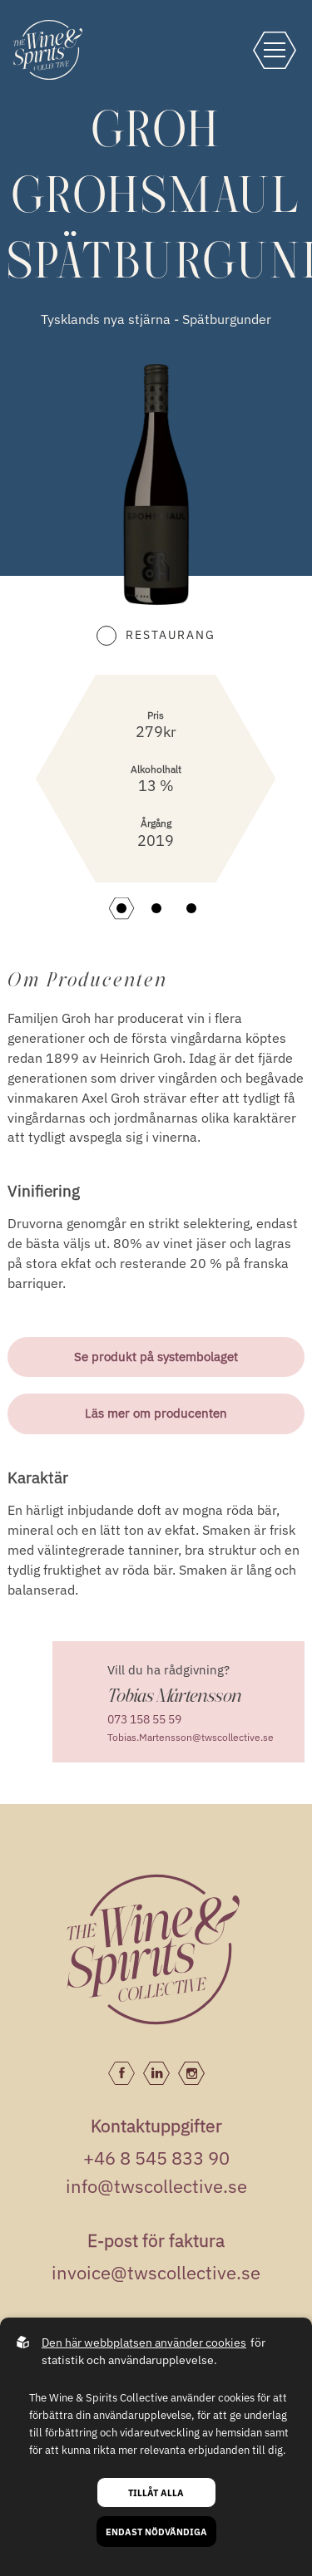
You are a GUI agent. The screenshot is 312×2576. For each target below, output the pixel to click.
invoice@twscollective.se (156, 2272)
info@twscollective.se (156, 2186)
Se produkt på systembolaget (156, 1356)
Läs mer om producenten (156, 1413)
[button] (121, 908)
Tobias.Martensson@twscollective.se (190, 1737)
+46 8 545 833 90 (156, 2158)
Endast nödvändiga (156, 2531)
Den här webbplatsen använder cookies (144, 2342)
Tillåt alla (156, 2492)
